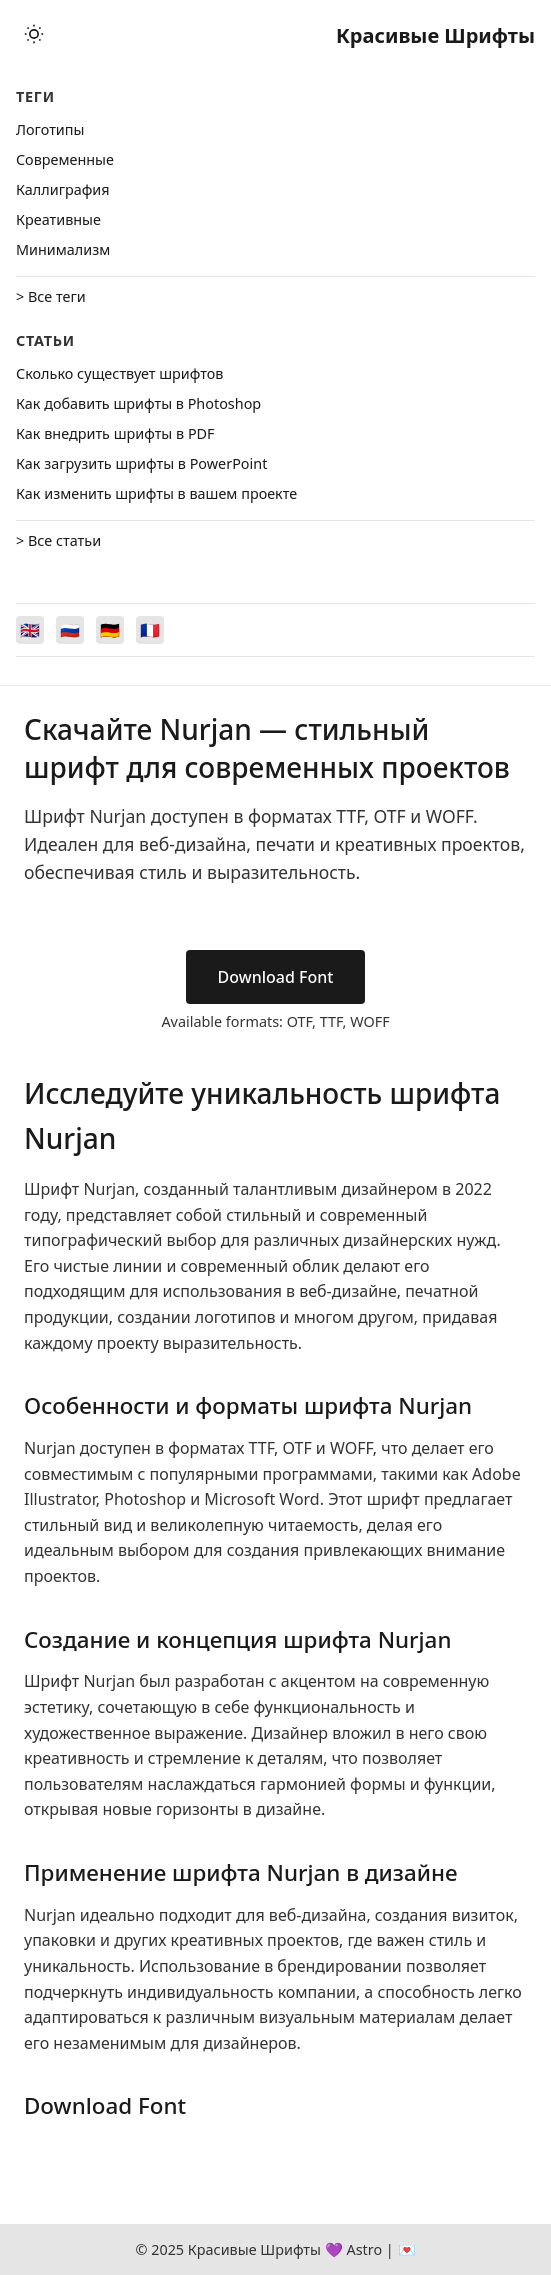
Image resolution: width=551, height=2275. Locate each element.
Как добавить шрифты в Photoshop (138, 403)
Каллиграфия (63, 189)
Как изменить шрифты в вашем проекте (156, 493)
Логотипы (50, 129)
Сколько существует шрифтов (119, 373)
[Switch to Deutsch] (110, 630)
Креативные (58, 219)
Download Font (276, 977)
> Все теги (51, 296)
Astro (364, 2249)
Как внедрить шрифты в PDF (115, 433)
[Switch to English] (30, 630)
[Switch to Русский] (70, 630)
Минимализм (63, 249)
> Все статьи (58, 540)
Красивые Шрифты (435, 35)
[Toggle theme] (34, 35)
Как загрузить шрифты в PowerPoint (141, 463)
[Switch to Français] (150, 630)
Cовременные (65, 159)
